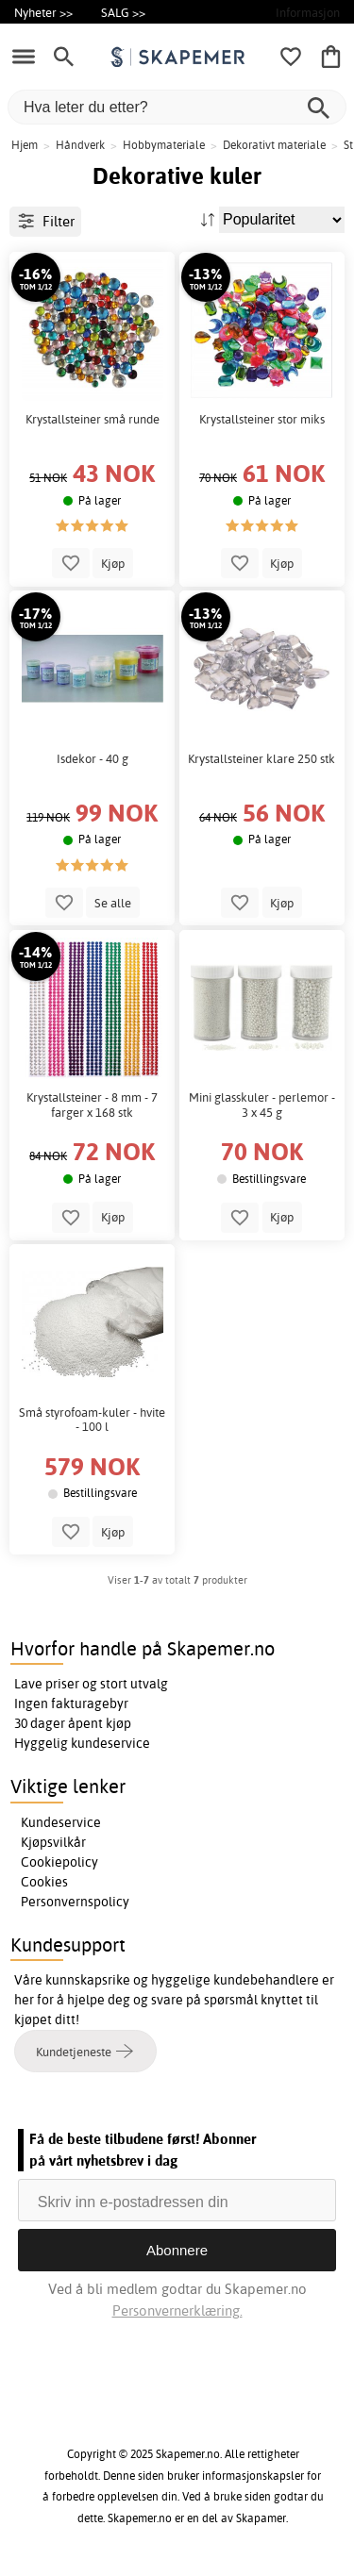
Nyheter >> (43, 12)
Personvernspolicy (75, 1901)
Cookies (44, 1881)
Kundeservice (61, 1822)
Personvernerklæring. (177, 2310)
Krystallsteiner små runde (92, 419)
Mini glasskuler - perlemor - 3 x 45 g (262, 1105)
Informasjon (308, 12)
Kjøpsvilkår (53, 1842)
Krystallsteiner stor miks (262, 419)
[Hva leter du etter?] (177, 107)
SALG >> (123, 12)
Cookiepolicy (59, 1861)
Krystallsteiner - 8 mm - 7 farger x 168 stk (92, 1105)
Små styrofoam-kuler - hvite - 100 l (92, 1420)
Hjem (24, 145)
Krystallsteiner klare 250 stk (261, 759)
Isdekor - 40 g (92, 759)
